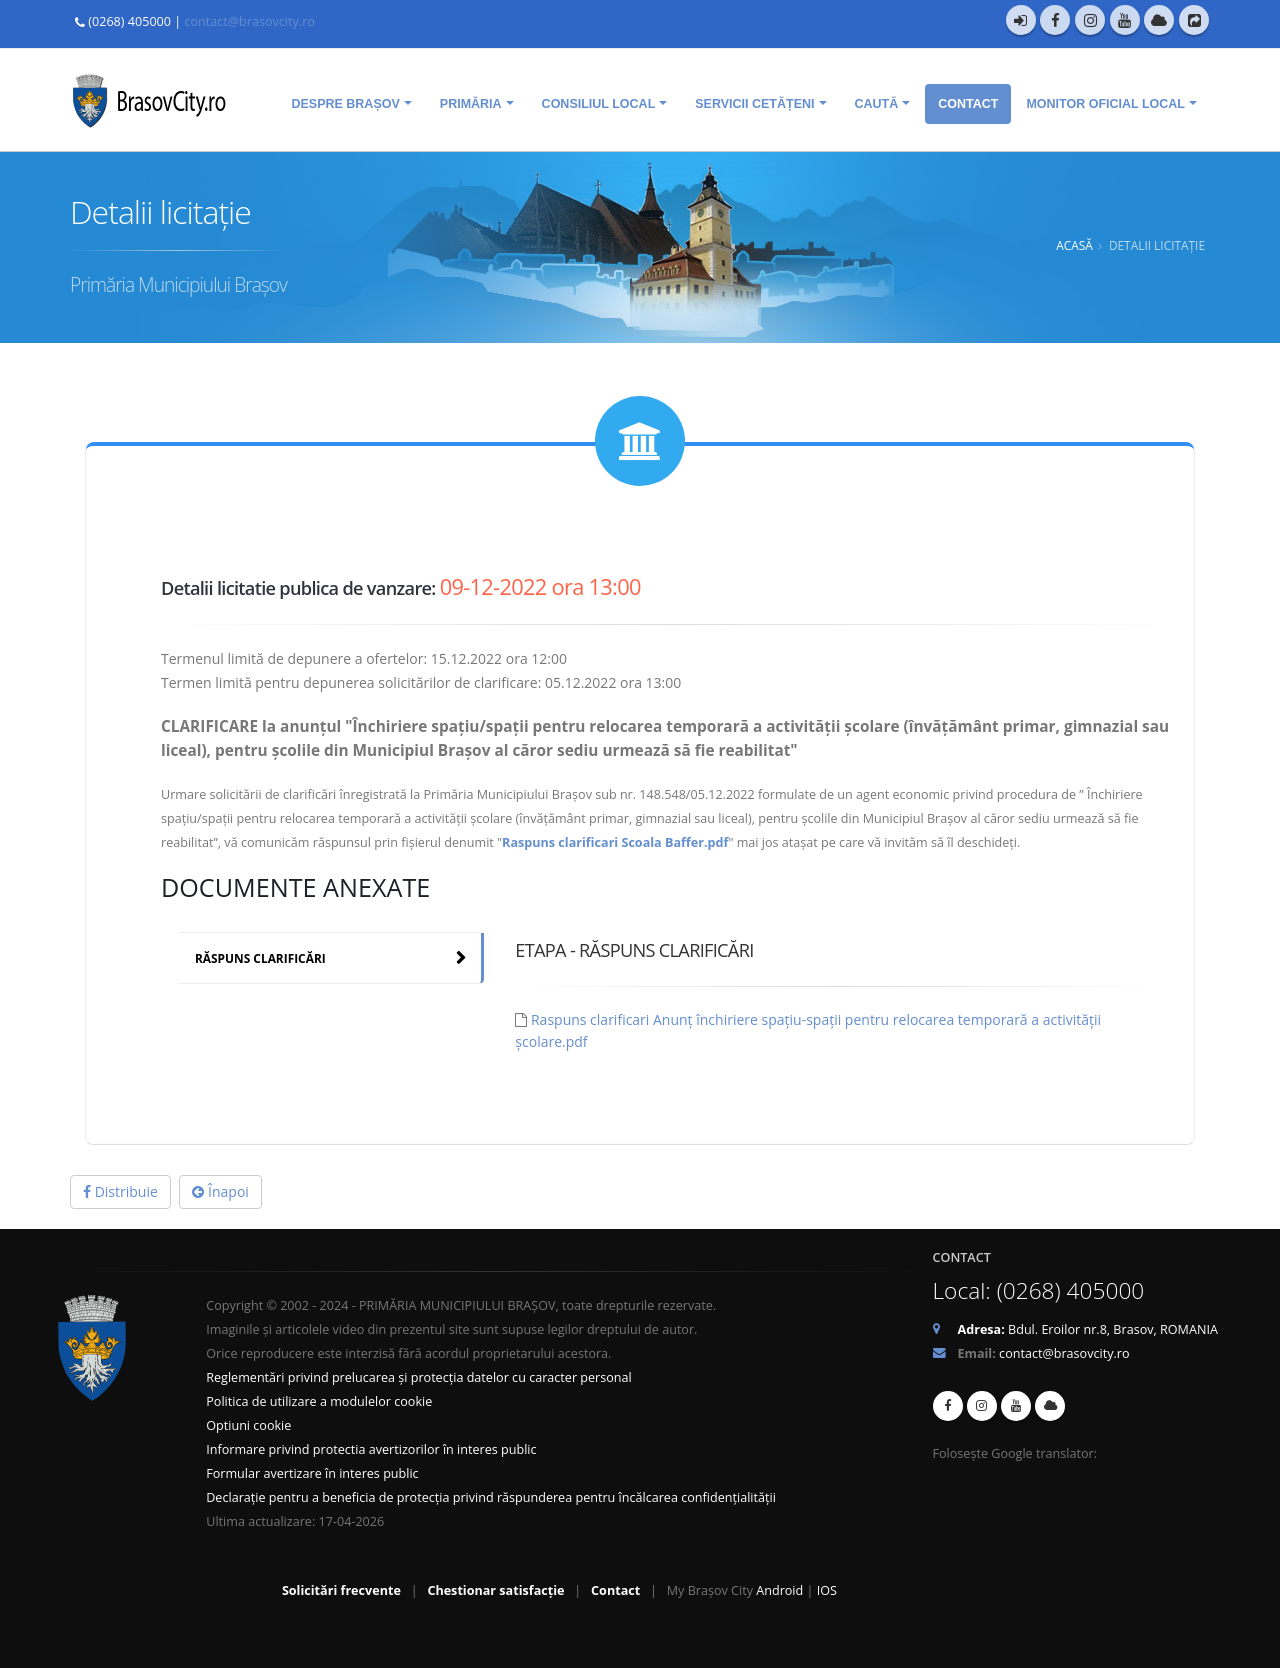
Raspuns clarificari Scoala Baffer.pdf (615, 842)
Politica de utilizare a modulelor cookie (319, 1401)
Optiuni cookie (248, 1425)
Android (779, 1590)
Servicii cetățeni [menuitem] (754, 104)
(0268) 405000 (129, 21)
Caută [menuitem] (877, 104)
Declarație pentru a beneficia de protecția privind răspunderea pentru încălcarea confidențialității (491, 1497)
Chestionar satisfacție (495, 1590)
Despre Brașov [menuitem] (345, 104)
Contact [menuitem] (968, 104)
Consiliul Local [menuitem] (599, 104)
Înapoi (220, 1191)
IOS (827, 1590)
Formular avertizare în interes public (312, 1473)
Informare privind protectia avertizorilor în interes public (371, 1449)
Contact (615, 1590)
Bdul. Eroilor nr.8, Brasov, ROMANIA (1088, 1329)
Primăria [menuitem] (471, 104)
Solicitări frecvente (341, 1590)
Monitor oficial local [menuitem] (1105, 104)
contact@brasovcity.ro (249, 21)
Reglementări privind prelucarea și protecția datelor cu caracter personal (418, 1377)
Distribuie (120, 1191)
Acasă (1074, 245)
